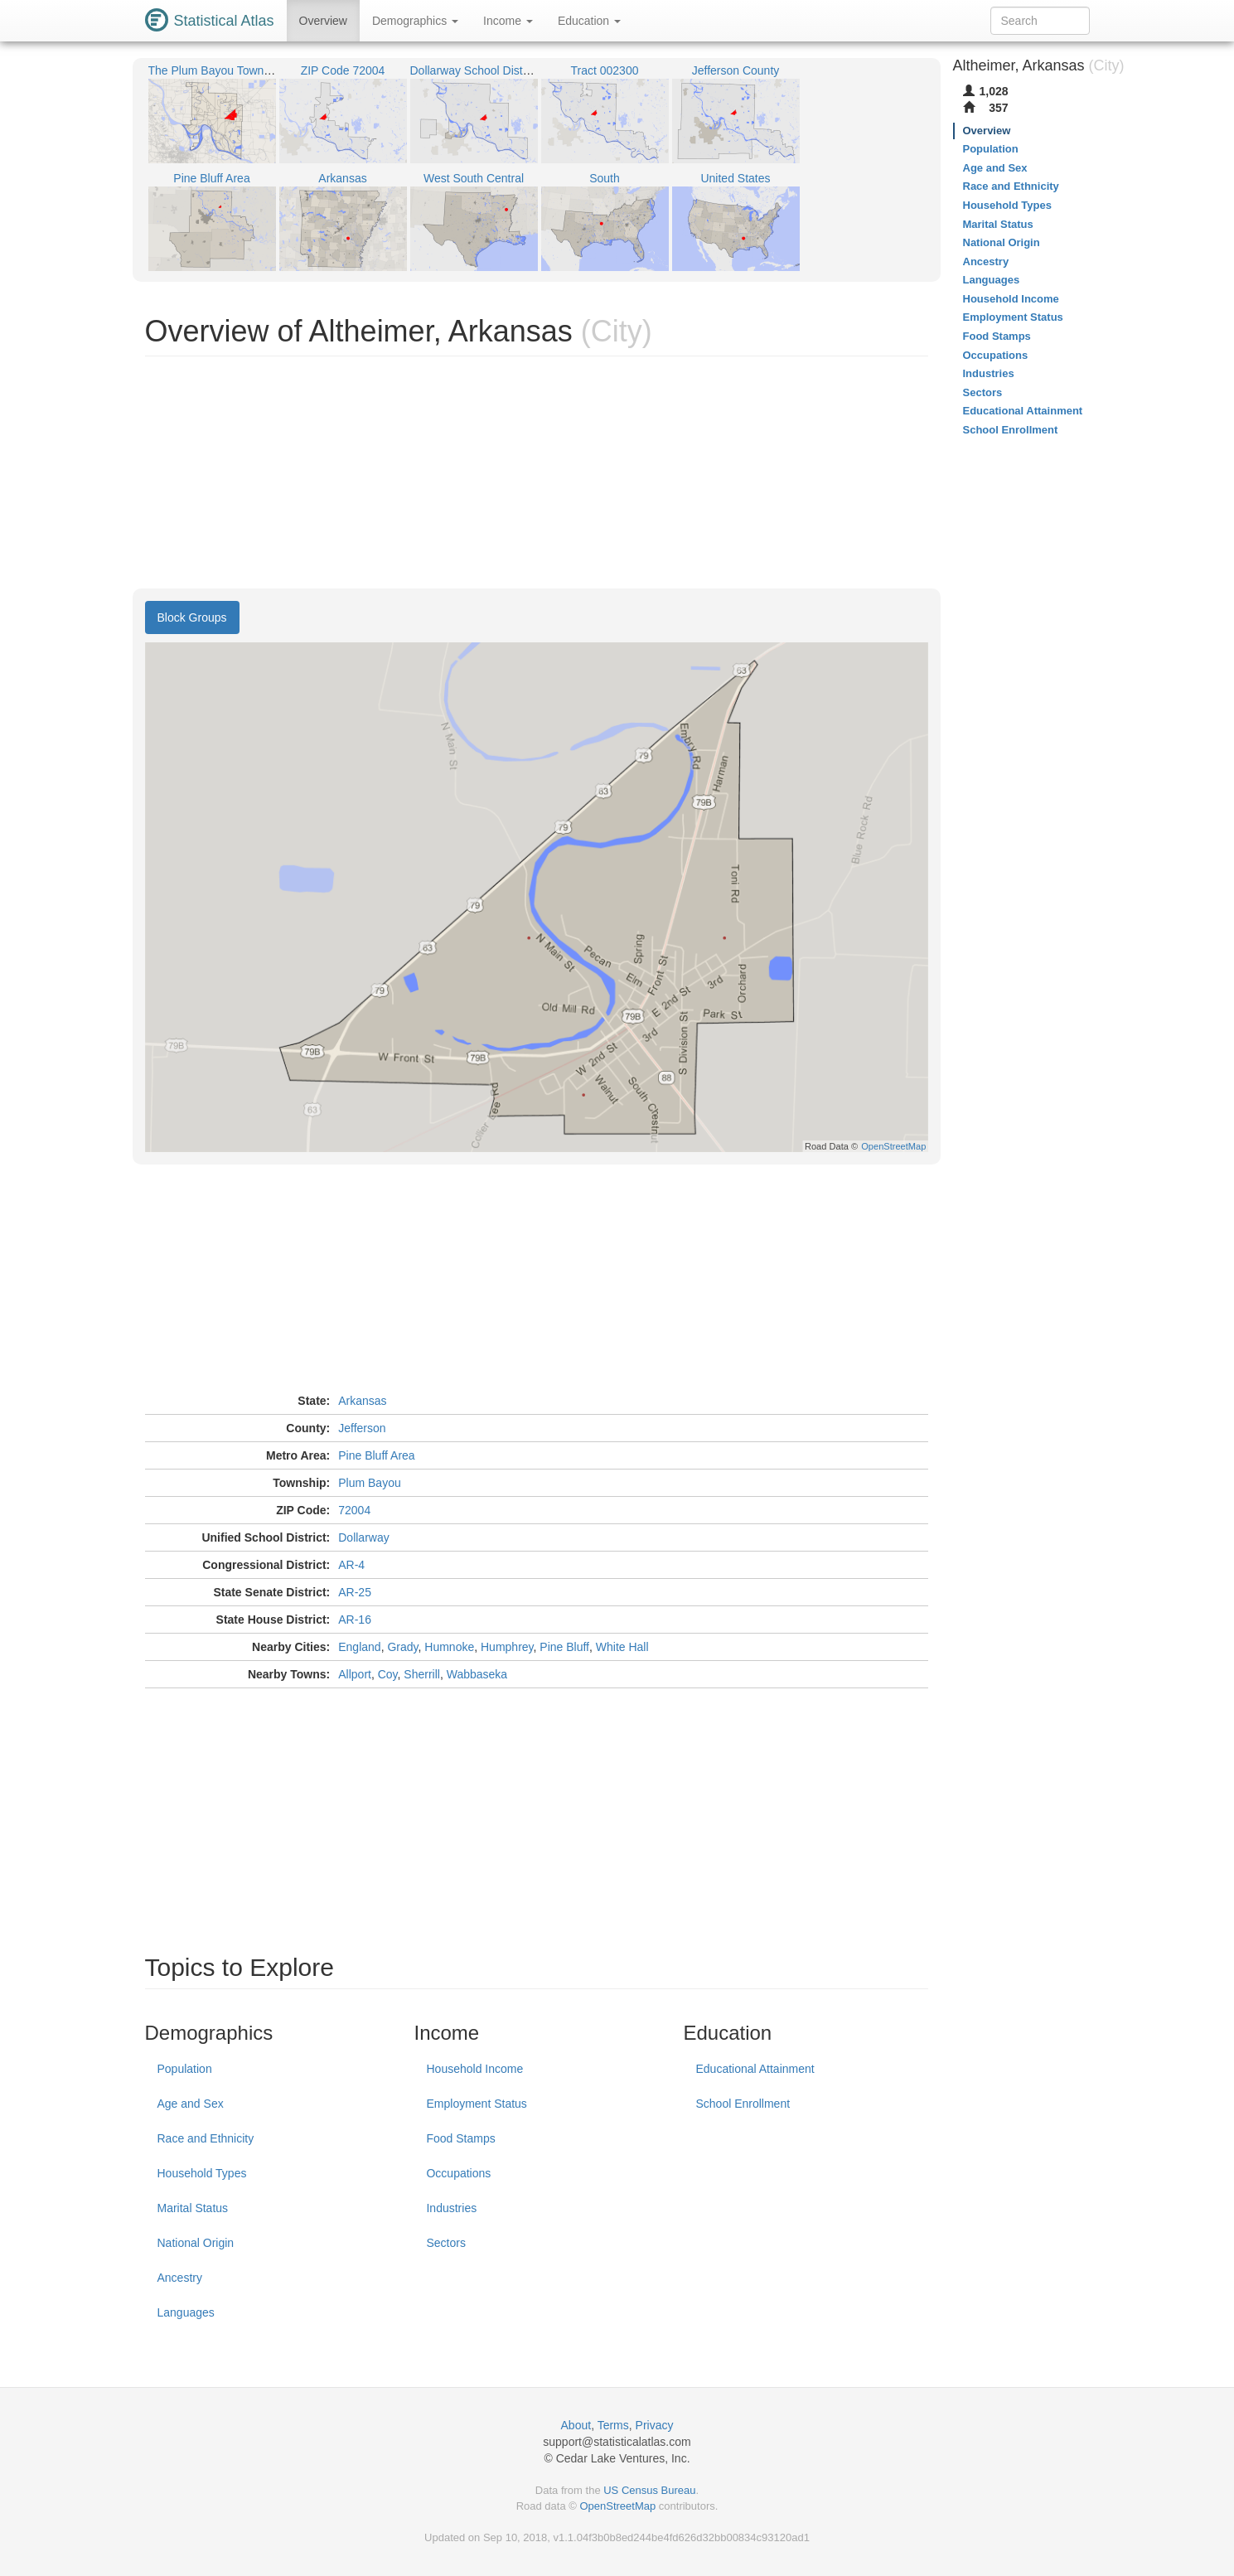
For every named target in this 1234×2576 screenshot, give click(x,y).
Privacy (655, 2425)
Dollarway (363, 1537)
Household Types (202, 2173)
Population (184, 2068)
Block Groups (192, 617)
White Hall (622, 1647)
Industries (451, 2208)
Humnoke (449, 1647)
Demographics (415, 20)
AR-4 (351, 1564)
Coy (388, 1674)
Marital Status (193, 2208)
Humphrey (507, 1647)
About (576, 2425)
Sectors (445, 2242)
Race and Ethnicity (205, 2138)
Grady (402, 1647)
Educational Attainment (754, 2068)
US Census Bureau (649, 2490)
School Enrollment (742, 2103)
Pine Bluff (564, 1647)
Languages (186, 2312)
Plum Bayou (369, 1482)
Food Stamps (460, 2138)
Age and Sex (190, 2103)
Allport (354, 1674)
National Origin (196, 2242)
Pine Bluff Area (376, 1455)
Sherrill (422, 1674)
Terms (613, 2425)
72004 (354, 1510)
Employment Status (476, 2103)
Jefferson (361, 1428)
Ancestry (179, 2277)
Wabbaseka (477, 1674)
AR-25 (354, 1592)
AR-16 (354, 1619)
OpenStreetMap (617, 2506)
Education (589, 20)
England (359, 1647)
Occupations (458, 2173)
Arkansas (362, 1400)
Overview (323, 20)
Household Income (474, 2068)
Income (508, 20)
